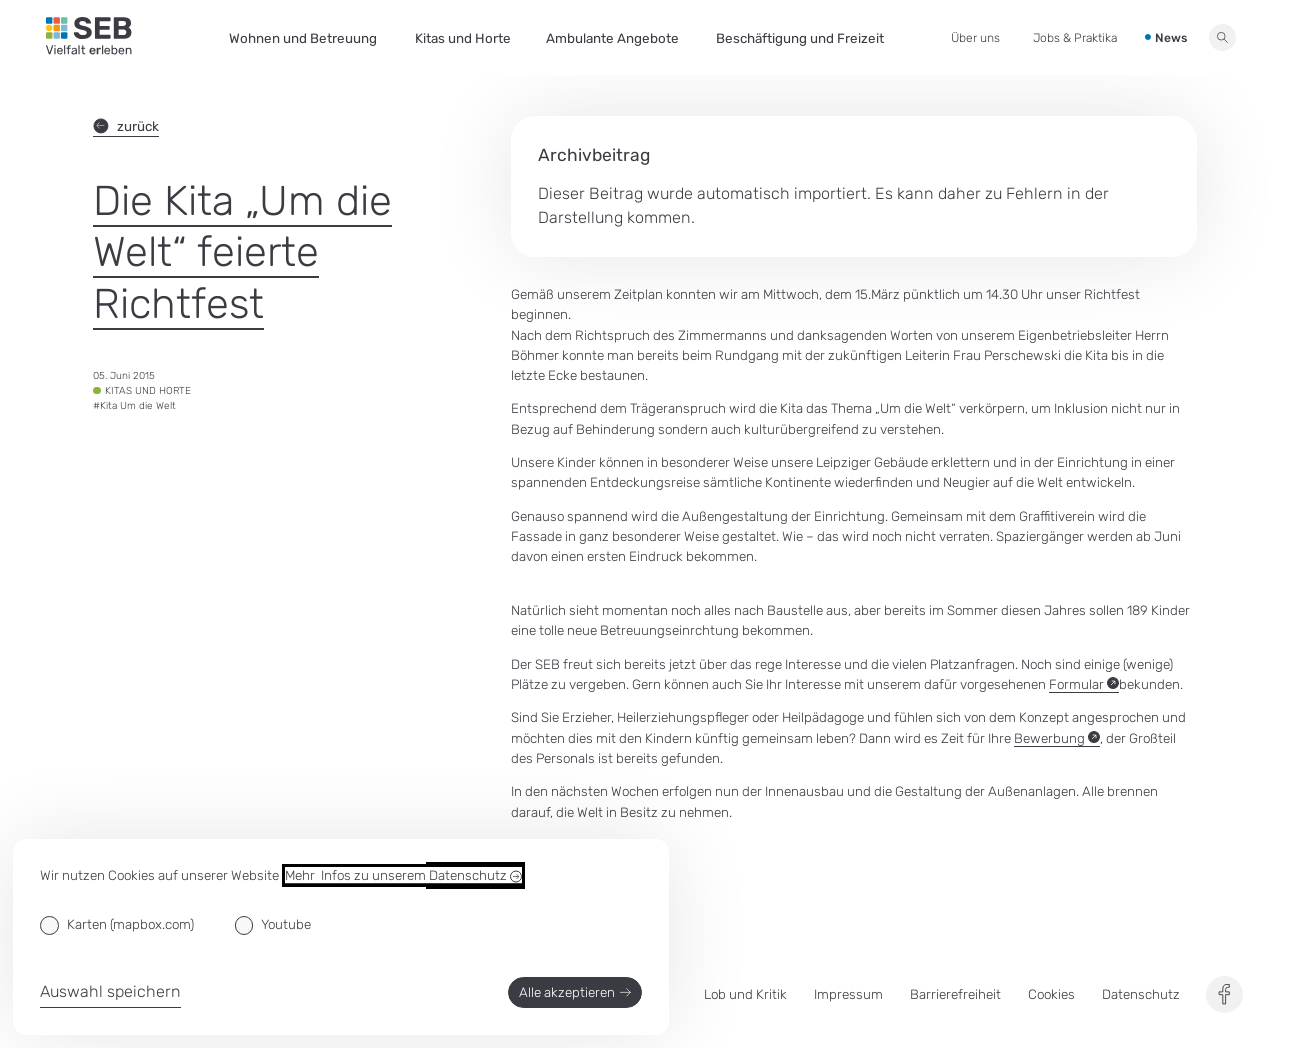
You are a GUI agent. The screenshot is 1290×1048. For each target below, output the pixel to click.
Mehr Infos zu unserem (403, 875)
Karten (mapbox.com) (130, 924)
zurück (126, 126)
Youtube (286, 924)
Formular (1084, 684)
